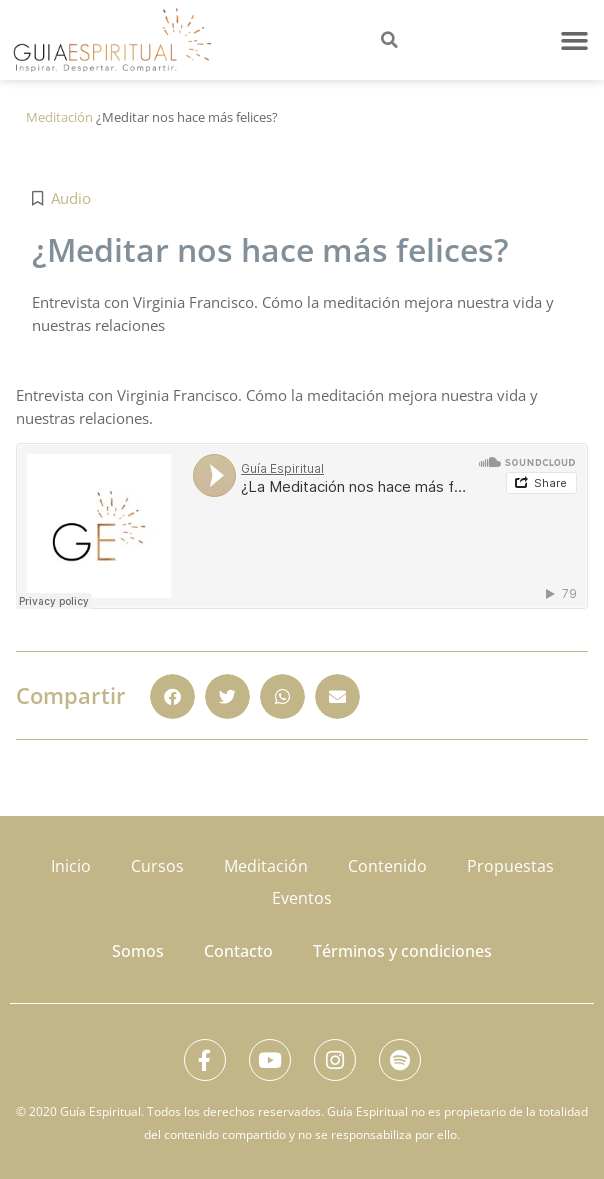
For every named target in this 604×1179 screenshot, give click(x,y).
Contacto (238, 951)
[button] (575, 40)
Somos (138, 951)
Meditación (59, 117)
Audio (71, 198)
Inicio (71, 866)
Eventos (302, 898)
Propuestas (510, 866)
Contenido (387, 866)
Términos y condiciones (402, 951)
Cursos (157, 866)
